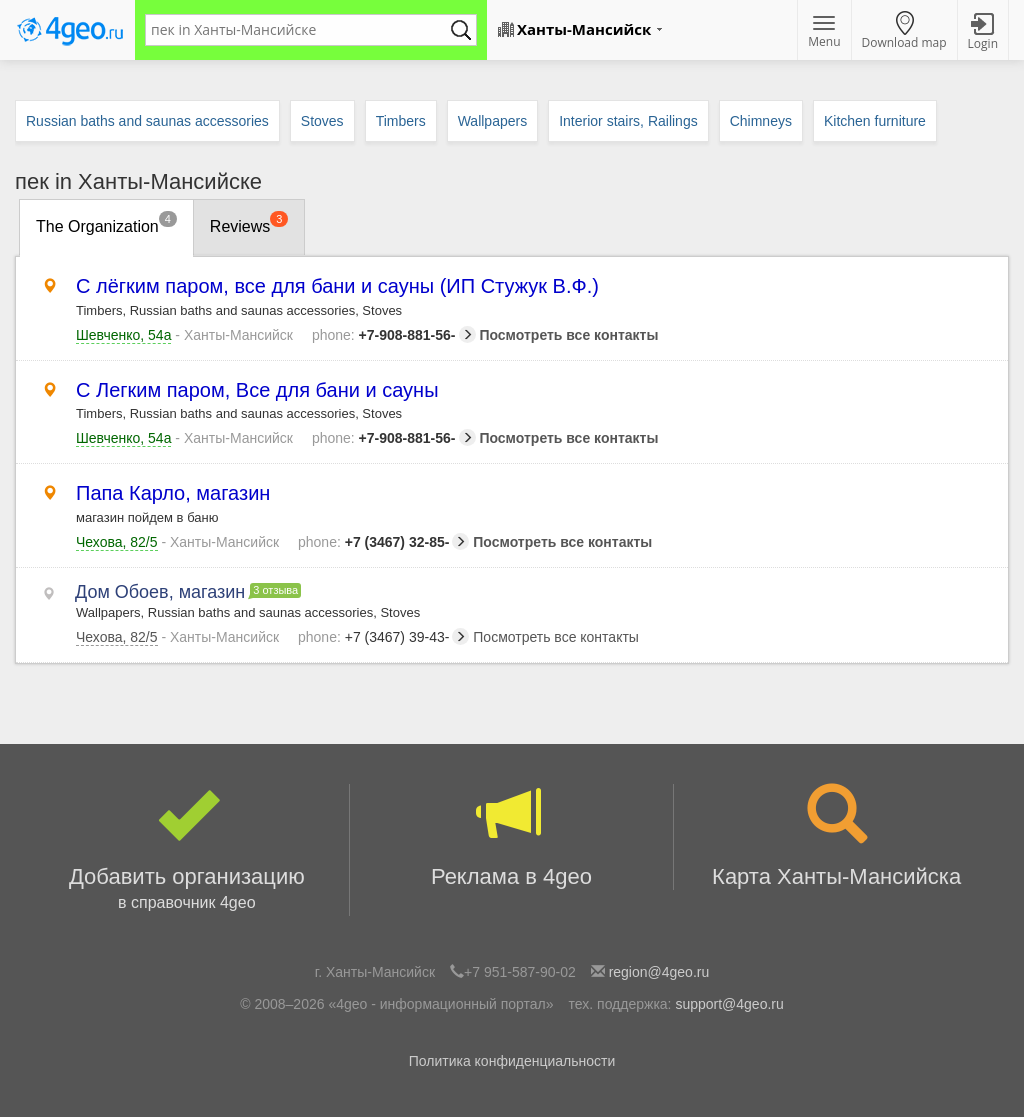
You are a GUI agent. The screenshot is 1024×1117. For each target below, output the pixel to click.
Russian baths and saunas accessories (147, 121)
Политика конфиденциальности (512, 1061)
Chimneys (761, 121)
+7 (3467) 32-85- (383, 542)
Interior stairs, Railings (628, 121)
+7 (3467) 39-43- (383, 637)
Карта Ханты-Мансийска (836, 836)
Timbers (401, 121)
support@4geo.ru (729, 1004)
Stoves (322, 121)
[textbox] (301, 30)
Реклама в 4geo (512, 836)
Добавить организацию (187, 850)
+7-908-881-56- (394, 335)
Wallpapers (493, 121)
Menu (824, 33)
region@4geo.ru (659, 972)
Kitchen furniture (875, 121)
